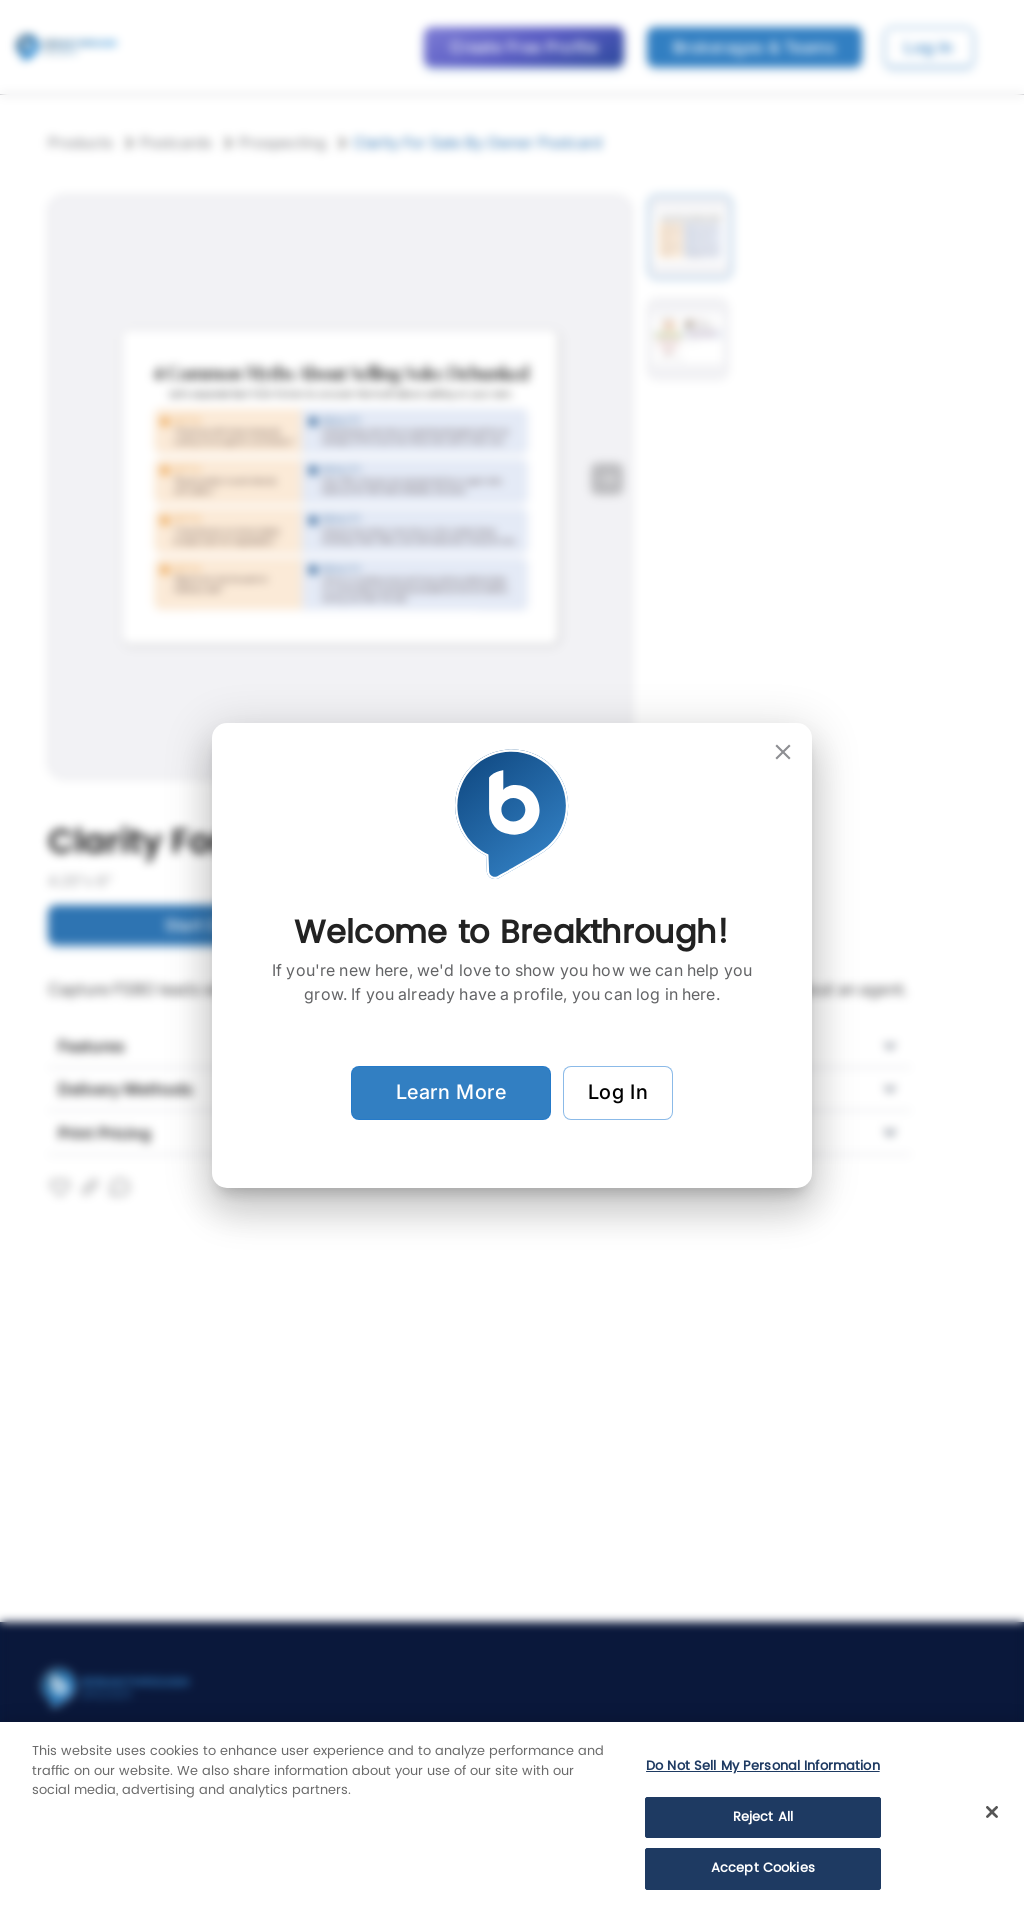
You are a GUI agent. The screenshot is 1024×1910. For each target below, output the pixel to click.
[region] (512, 1816)
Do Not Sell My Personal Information (763, 1766)
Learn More (451, 1093)
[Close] (992, 1812)
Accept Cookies (763, 1868)
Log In (618, 1093)
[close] (783, 752)
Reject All (763, 1817)
